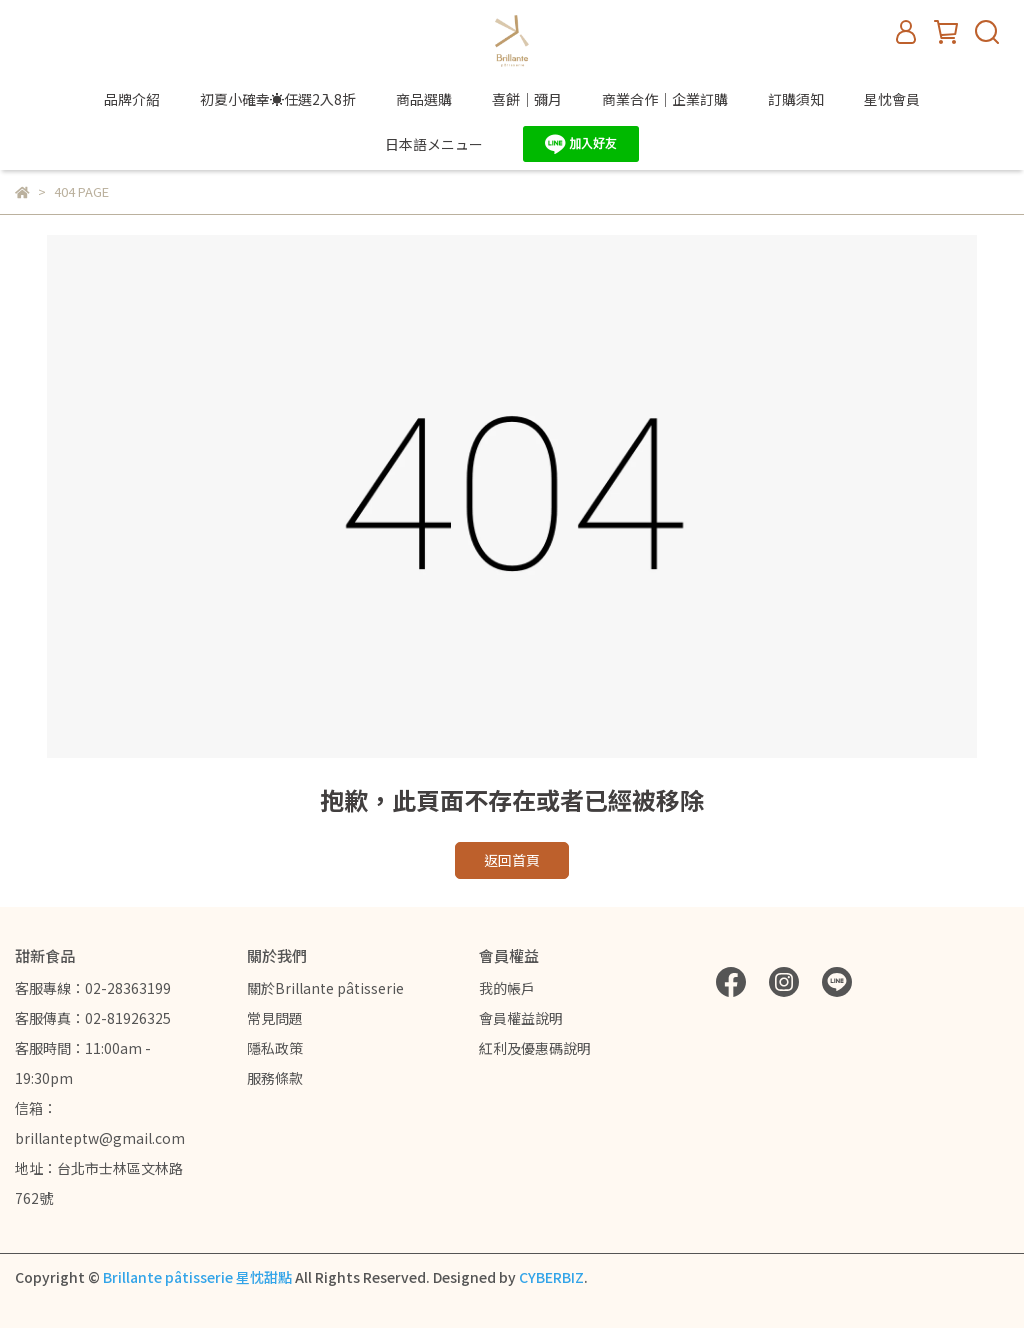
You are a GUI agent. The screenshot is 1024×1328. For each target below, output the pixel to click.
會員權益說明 (521, 1018)
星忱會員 (892, 99)
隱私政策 (275, 1048)
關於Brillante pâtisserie (325, 988)
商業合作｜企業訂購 (665, 99)
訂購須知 (796, 99)
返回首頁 (512, 860)
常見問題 (275, 1018)
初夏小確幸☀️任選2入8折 (278, 99)
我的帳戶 (507, 988)
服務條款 (275, 1078)
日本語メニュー (434, 144)
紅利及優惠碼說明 (535, 1048)
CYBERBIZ (551, 1277)
